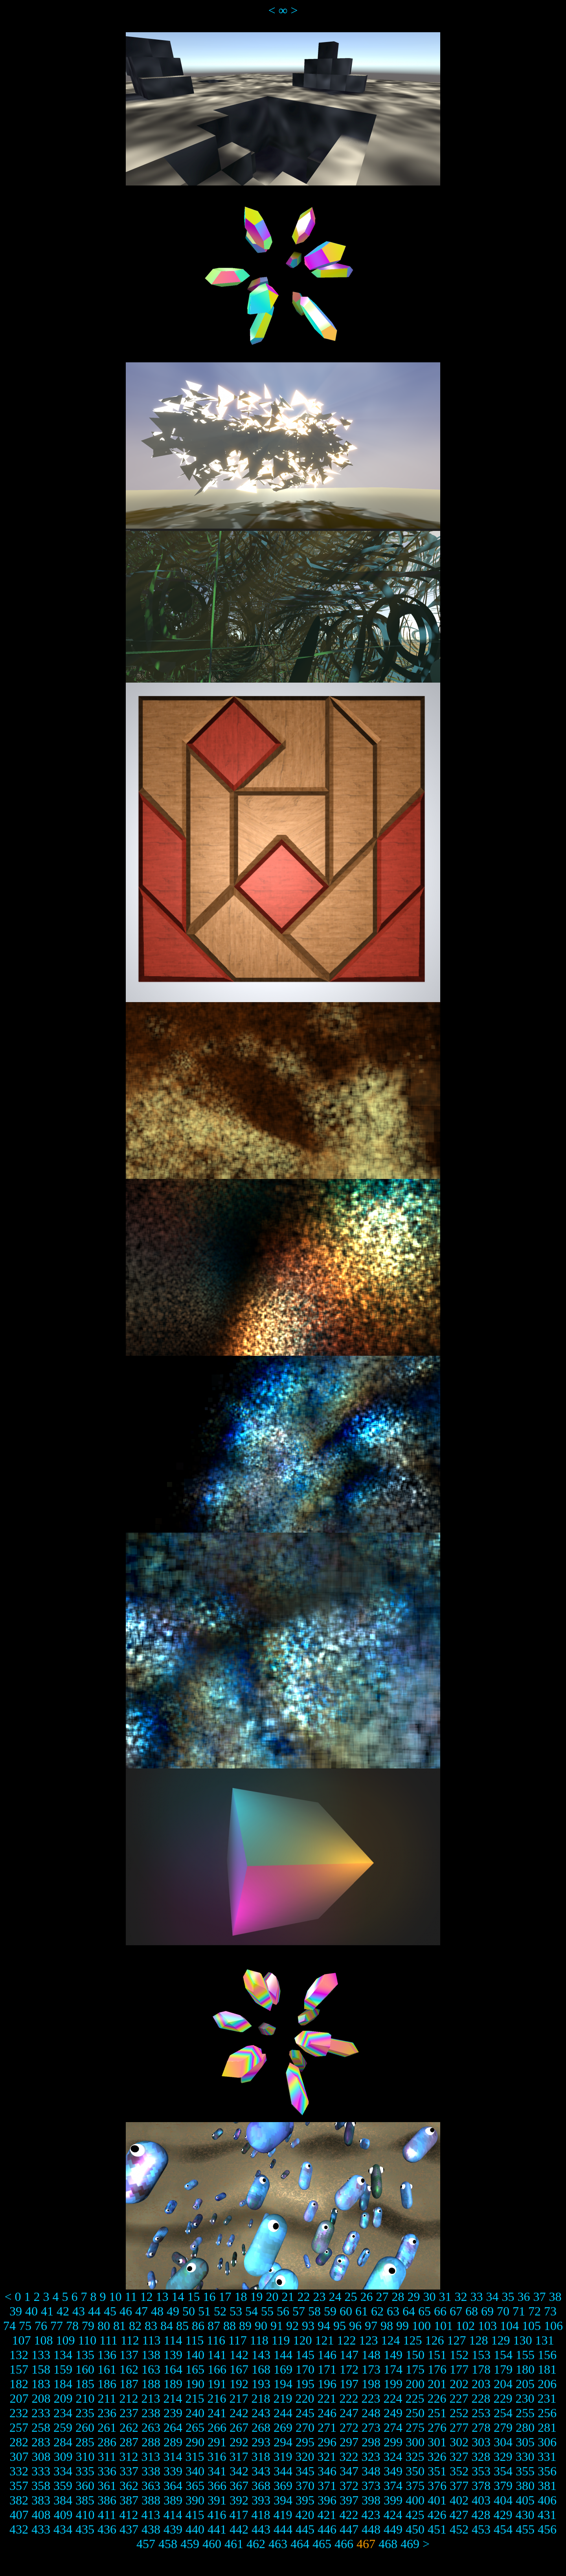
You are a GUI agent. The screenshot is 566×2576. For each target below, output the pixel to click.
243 (261, 2413)
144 (283, 2355)
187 (128, 2384)
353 (481, 2471)
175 (415, 2369)
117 (237, 2340)
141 (217, 2355)
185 (84, 2384)
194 (283, 2384)
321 (326, 2456)
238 (151, 2413)
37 (539, 2297)
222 (348, 2398)
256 (547, 2413)
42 (63, 2311)
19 (256, 2297)
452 (459, 2529)
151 (437, 2355)
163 (151, 2369)
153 (481, 2355)
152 (459, 2355)
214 (172, 2398)
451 (437, 2529)
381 (547, 2486)
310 (85, 2456)
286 (106, 2442)
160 (84, 2369)
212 (128, 2398)
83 (151, 2326)
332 (18, 2471)
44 (94, 2311)
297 (349, 2442)
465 (321, 2544)
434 (62, 2529)
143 (261, 2355)
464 (299, 2544)
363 (151, 2486)
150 (415, 2355)
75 (25, 2326)
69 (487, 2311)
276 (437, 2427)
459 (189, 2544)
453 (481, 2529)
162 (128, 2369)
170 (305, 2369)
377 (459, 2486)
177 (459, 2369)
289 (173, 2442)
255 (525, 2413)
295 (305, 2442)
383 (40, 2500)
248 (371, 2413)
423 (370, 2515)
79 (88, 2326)
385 (84, 2500)
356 (547, 2471)
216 (216, 2398)
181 (547, 2369)
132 (18, 2355)
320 (304, 2456)
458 (167, 2544)
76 (41, 2326)
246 (327, 2413)
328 (480, 2456)
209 (63, 2398)
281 (547, 2427)
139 (173, 2355)
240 (195, 2413)
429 (502, 2515)
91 (276, 2326)
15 (193, 2297)
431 (546, 2515)
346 (327, 2471)
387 (128, 2500)
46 (125, 2311)
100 (421, 2326)
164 (173, 2369)
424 (392, 2515)
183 (40, 2384)
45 (110, 2311)
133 (40, 2355)
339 (173, 2471)
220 (304, 2398)
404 (503, 2500)
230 (524, 2398)
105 (531, 2326)
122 (346, 2340)
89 (245, 2326)
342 (239, 2471)
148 (371, 2355)
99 (402, 2326)
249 (393, 2413)
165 (195, 2369)
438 (151, 2529)
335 (84, 2471)
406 (547, 2500)
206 (547, 2384)
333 (40, 2471)
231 (546, 2398)
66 (440, 2311)
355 (525, 2471)
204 (503, 2384)
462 (255, 2544)
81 (119, 2326)
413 (150, 2515)
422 (348, 2515)
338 (151, 2471)
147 (349, 2355)
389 (173, 2500)
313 (150, 2456)
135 (84, 2355)
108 (43, 2340)
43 (78, 2311)
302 (459, 2442)
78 (72, 2326)
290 (195, 2442)
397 (349, 2500)
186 (106, 2384)
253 (481, 2413)
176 (437, 2369)
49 (173, 2311)
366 (217, 2486)
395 (305, 2500)
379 (503, 2486)
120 (302, 2340)
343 (261, 2471)
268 (261, 2427)
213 (150, 2398)
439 (173, 2529)
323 (370, 2456)
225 (414, 2398)
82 (135, 2326)
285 (84, 2442)
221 (326, 2398)
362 (128, 2486)
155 (525, 2355)
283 (40, 2442)
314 (172, 2456)
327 (458, 2456)
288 (151, 2442)
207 (19, 2398)
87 (214, 2326)
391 (217, 2500)
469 (410, 2544)
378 (481, 2486)
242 (239, 2413)
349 (393, 2471)
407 (19, 2515)
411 (107, 2515)
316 (216, 2456)
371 (327, 2486)
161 (106, 2369)
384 (62, 2500)
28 (397, 2297)
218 (260, 2398)
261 (106, 2427)
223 (370, 2398)
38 (555, 2297)
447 (349, 2529)
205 (525, 2384)
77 (56, 2326)
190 (195, 2384)
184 (62, 2384)
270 (305, 2427)
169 (283, 2369)
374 (393, 2486)
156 (547, 2355)
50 (188, 2311)
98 (386, 2326)
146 (327, 2355)
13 (162, 2297)
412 (128, 2515)
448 (371, 2529)
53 (236, 2311)
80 (103, 2326)
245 (305, 2413)
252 (459, 2413)
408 (41, 2515)
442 (239, 2529)
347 (349, 2471)
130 (522, 2340)
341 (217, 2471)
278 (481, 2427)
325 (414, 2456)
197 (349, 2384)
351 (437, 2471)
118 (259, 2340)
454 (503, 2529)
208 (41, 2398)
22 (303, 2297)
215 (194, 2398)
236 (106, 2413)
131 (544, 2340)
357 (18, 2486)
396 (327, 2500)
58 (314, 2311)
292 (239, 2442)
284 (62, 2442)
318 (260, 2456)
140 (195, 2355)
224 (392, 2398)
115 (194, 2340)
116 (216, 2340)
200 (415, 2384)
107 (21, 2340)
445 (305, 2529)
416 (216, 2515)
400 (415, 2500)
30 (429, 2297)
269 (283, 2427)
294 (283, 2442)
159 (62, 2369)
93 (308, 2326)
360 (84, 2486)
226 (436, 2398)
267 (239, 2427)
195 (305, 2384)
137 (128, 2355)
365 (195, 2486)
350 (415, 2471)
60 (346, 2311)
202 (459, 2384)
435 (84, 2529)
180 (525, 2369)
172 (349, 2369)
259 (62, 2427)
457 (145, 2544)
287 (128, 2442)
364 (173, 2486)
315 (194, 2456)
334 (62, 2471)
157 (18, 2369)
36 (523, 2297)
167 (239, 2369)
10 (115, 2297)
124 (390, 2340)
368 (261, 2486)
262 (128, 2427)
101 (443, 2326)
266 (217, 2427)
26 (366, 2297)
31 (445, 2297)
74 (9, 2326)
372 (349, 2486)
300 (415, 2442)
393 (261, 2500)
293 (261, 2442)
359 (62, 2486)
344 (283, 2471)
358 (40, 2486)
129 (500, 2340)
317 (238, 2456)
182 (18, 2384)
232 (18, 2413)
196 (327, 2384)
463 (277, 2544)
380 (525, 2486)
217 (238, 2398)
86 (198, 2326)
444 (283, 2529)
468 (388, 2544)
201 (437, 2384)
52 (220, 2311)
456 (547, 2529)
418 (260, 2515)
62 (377, 2311)
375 (415, 2486)
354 (503, 2471)
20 (272, 2297)
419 (282, 2515)
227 (458, 2398)
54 (251, 2311)
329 (502, 2456)
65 (424, 2311)
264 (173, 2427)
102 (465, 2326)
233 (40, 2413)
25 (350, 2297)
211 (107, 2398)
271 (327, 2427)
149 (393, 2355)
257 (18, 2427)
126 (434, 2340)
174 (393, 2369)
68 (471, 2311)
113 (151, 2340)
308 (41, 2456)
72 (534, 2311)
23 (319, 2297)
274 (393, 2427)
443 (261, 2529)
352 (459, 2471)
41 (47, 2311)
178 (481, 2369)
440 (195, 2529)
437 (128, 2529)
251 (437, 2413)
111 (108, 2340)
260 (84, 2427)
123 (368, 2340)
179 (503, 2369)
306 (547, 2442)
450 (415, 2529)
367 (239, 2486)
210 (85, 2398)
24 (335, 2297)
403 (481, 2500)
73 (550, 2311)
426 (436, 2515)
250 (415, 2413)
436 (106, 2529)
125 (412, 2340)
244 (283, 2413)
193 (261, 2384)
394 (283, 2500)
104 (509, 2326)
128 (478, 2340)
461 (233, 2544)
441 (217, 2529)
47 (141, 2311)
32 (460, 2297)
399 (393, 2500)
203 (481, 2384)
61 (361, 2311)
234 (62, 2413)
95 (339, 2326)
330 (524, 2456)
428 (480, 2515)
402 (459, 2500)
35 (508, 2297)
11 (131, 2297)
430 (524, 2515)
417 (238, 2515)
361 (106, 2486)
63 (393, 2311)
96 (355, 2326)
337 (128, 2471)
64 (408, 2311)
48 (157, 2311)
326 (436, 2456)
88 (229, 2326)
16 (209, 2297)
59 (330, 2311)
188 (151, 2384)
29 (413, 2297)
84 (166, 2326)
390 (195, 2500)
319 (282, 2456)
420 (304, 2515)
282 (18, 2442)
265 (195, 2427)
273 (371, 2427)
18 (240, 2297)
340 (195, 2471)
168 (261, 2369)
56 (283, 2311)
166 (217, 2369)
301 (437, 2442)
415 (194, 2515)
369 (283, 2486)
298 (371, 2442)
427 (458, 2515)
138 (151, 2355)
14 (177, 2297)
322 (348, 2456)
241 (217, 2413)
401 (437, 2500)
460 (211, 2544)
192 (239, 2384)
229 (502, 2398)
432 (18, 2529)
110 (87, 2340)
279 (503, 2427)
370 (305, 2486)
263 (151, 2427)
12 (146, 2297)
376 (437, 2486)
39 (15, 2311)
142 (239, 2355)
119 (281, 2340)
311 (107, 2456)
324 (392, 2456)
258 (40, 2427)
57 (298, 2311)
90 (261, 2326)
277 (459, 2427)
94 (324, 2326)
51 (204, 2311)
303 (481, 2442)
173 (371, 2369)
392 (239, 2500)
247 (349, 2413)
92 (292, 2326)
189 (173, 2384)
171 (327, 2369)
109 (65, 2340)
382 (18, 2500)
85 (182, 2326)
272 (349, 2427)
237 (128, 2413)
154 (503, 2355)
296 (327, 2442)
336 (106, 2471)
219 (282, 2398)
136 (106, 2355)
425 (414, 2515)
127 (456, 2340)
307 (19, 2456)
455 (525, 2529)
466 (343, 2544)
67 (456, 2311)
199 (393, 2384)
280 (525, 2427)
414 (172, 2515)
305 (525, 2442)
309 (63, 2456)
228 (480, 2398)
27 (382, 2297)
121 (324, 2340)
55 (267, 2311)
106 (553, 2326)
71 (519, 2311)
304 (503, 2442)
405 (525, 2500)
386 (106, 2500)
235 (84, 2413)
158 (40, 2369)
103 (487, 2326)
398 (371, 2500)
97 (371, 2326)
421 (326, 2515)
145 (305, 2355)
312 (128, 2456)
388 (151, 2500)
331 (546, 2456)
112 (130, 2340)
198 (371, 2384)
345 (305, 2471)
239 (173, 2413)
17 (225, 2297)
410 (85, 2515)
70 (503, 2311)
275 (415, 2427)
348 (371, 2471)
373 (371, 2486)
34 (492, 2297)
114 (173, 2340)
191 (217, 2384)
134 (62, 2355)
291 (217, 2442)
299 (393, 2442)
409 (63, 2515)
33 (476, 2297)
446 (327, 2529)
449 (393, 2529)
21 (287, 2297)
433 (40, 2529)
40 (31, 2311)
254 (503, 2413)
